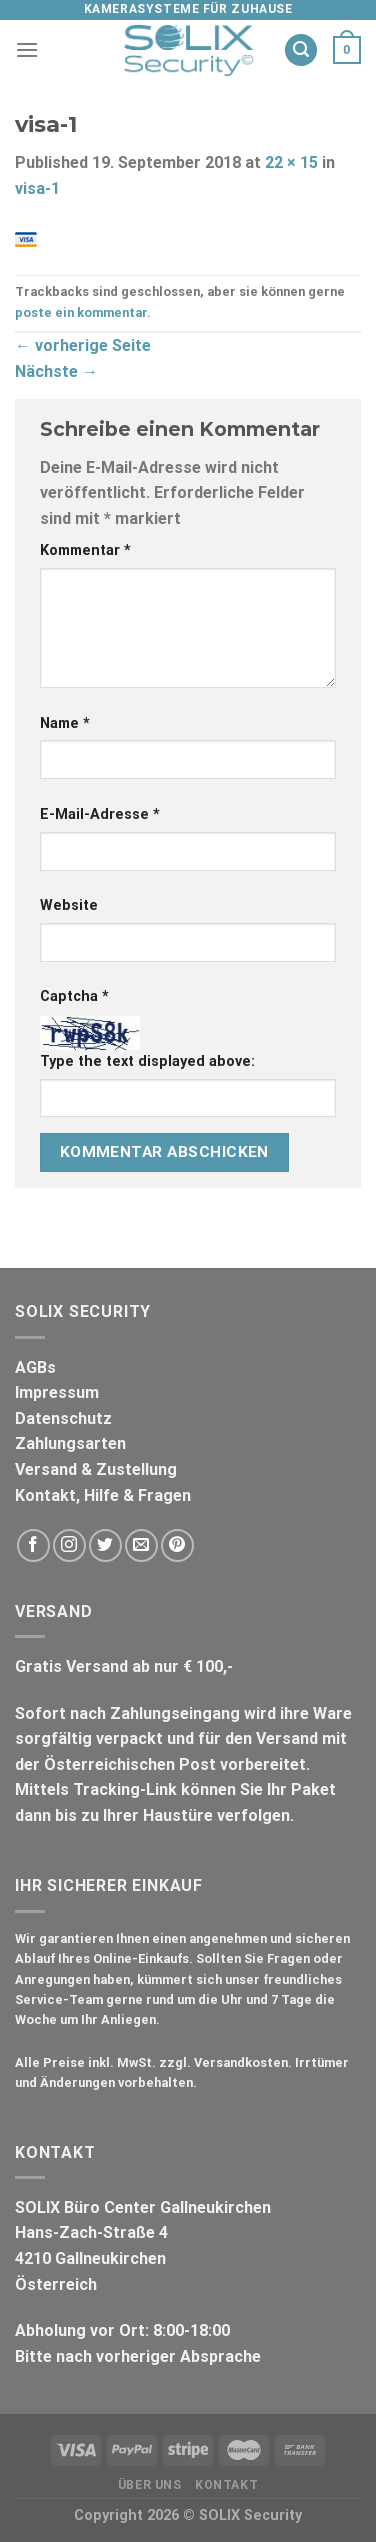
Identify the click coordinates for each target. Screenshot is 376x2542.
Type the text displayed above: (147, 1061)
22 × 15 (291, 162)
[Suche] (301, 50)
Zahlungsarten (70, 1443)
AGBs (35, 1367)
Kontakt (226, 2485)
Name (65, 723)
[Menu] (27, 49)
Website (69, 905)
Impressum (57, 1392)
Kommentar (85, 550)
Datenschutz (63, 1418)
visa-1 (37, 188)
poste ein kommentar (81, 312)
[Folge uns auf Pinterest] (177, 1545)
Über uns (150, 2485)
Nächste (56, 371)
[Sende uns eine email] (141, 1545)
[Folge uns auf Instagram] (69, 1545)
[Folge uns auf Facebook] (33, 1545)
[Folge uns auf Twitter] (105, 1545)
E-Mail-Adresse (100, 814)
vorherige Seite (83, 345)
